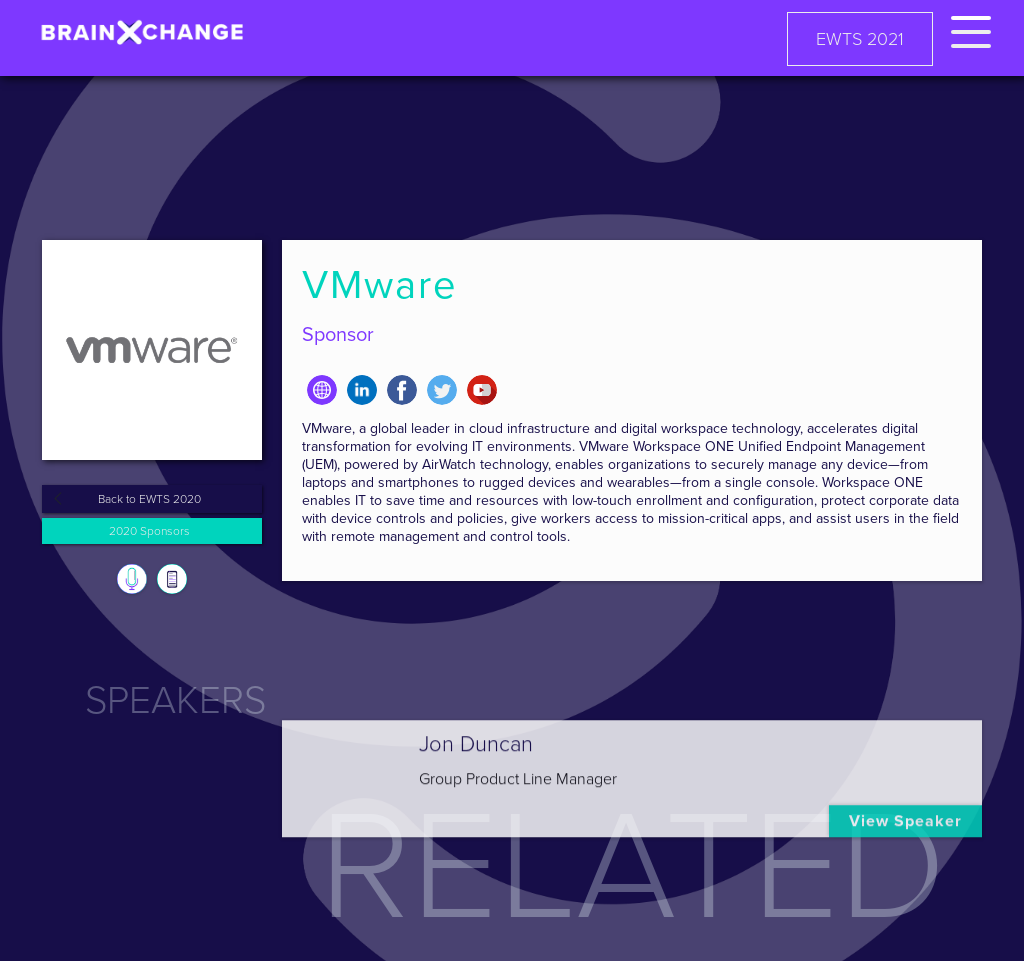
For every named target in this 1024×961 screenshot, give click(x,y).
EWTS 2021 (860, 39)
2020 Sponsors (149, 531)
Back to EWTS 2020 (149, 499)
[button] (971, 28)
